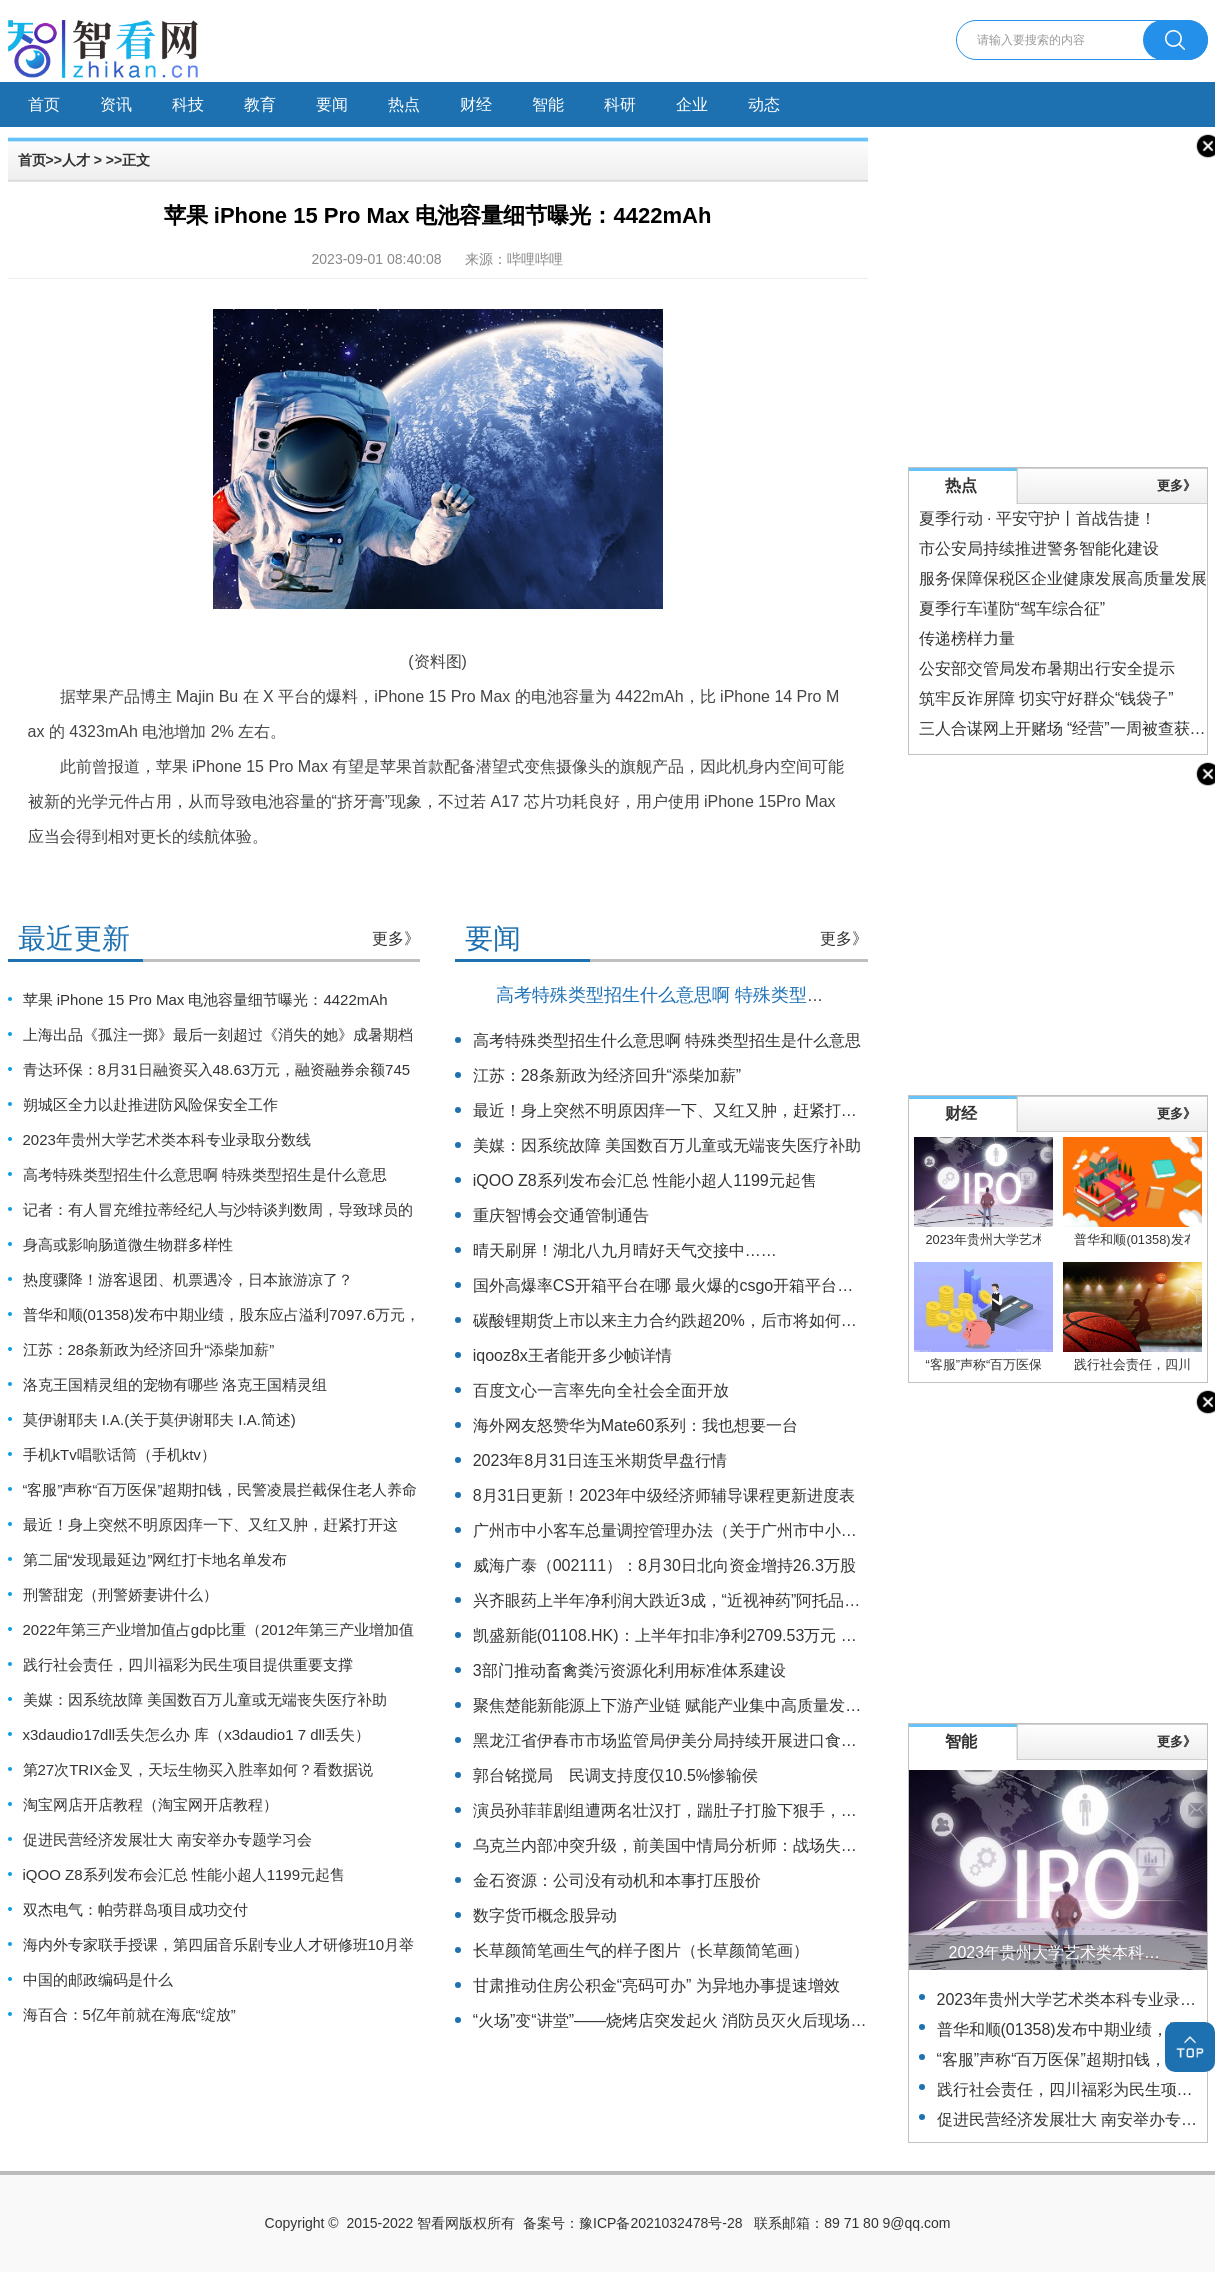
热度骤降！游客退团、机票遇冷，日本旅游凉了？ (188, 1279)
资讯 (116, 104)
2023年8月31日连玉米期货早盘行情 (600, 1460)
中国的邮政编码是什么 (98, 1979)
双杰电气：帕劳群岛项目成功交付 (135, 1909)
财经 (476, 104)
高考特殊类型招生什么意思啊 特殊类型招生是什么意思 (205, 1174)
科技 (188, 104)
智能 (548, 104)
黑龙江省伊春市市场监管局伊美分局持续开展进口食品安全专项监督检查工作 (745, 1740)
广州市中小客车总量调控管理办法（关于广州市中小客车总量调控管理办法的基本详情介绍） (801, 1530)
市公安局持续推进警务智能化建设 (1039, 548)
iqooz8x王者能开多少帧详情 (572, 1355)
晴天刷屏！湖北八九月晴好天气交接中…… (625, 1250)
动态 (764, 104)
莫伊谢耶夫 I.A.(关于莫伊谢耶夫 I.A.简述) (159, 1419)
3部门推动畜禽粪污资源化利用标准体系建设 (629, 1670)
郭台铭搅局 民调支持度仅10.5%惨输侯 (615, 1775)
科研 (620, 104)
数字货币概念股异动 (545, 1915)
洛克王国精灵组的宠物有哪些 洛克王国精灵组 (175, 1384)
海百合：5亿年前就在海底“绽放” (129, 2014)
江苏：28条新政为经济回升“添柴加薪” (149, 1349)
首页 (44, 104)
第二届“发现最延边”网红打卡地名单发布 (155, 1559)
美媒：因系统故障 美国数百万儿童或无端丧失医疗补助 (205, 1699)
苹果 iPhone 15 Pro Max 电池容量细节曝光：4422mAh (205, 999)
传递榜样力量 (967, 638)
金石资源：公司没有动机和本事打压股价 (617, 1880)
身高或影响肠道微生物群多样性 (128, 1244)
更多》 (396, 938)
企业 (692, 104)
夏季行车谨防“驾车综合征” (1012, 608)
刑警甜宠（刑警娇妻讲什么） (120, 1594)
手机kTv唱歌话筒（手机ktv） (119, 1454)
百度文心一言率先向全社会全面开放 (601, 1390)
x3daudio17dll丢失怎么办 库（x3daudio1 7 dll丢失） (197, 1734)
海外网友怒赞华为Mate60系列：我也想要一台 (635, 1425)
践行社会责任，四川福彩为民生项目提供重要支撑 (188, 1664)
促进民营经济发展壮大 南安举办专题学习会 (167, 1839)
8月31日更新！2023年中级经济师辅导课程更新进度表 (664, 1495)
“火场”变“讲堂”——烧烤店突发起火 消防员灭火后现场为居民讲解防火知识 (734, 2020)
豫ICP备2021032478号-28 (660, 2223)
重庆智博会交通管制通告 (561, 1215)
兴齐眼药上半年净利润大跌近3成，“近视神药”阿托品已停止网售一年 (715, 1600)
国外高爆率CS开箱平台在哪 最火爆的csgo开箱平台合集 (671, 1285)
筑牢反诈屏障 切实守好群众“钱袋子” (1046, 698)
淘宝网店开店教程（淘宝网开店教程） (150, 1804)
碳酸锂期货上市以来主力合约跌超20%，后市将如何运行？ (681, 1320)
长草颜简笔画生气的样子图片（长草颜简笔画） (641, 1950)
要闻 (332, 104)
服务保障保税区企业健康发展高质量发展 (1063, 578)
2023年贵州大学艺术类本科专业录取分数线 (167, 1139)
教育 (260, 104)
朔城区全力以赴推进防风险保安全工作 (150, 1104)
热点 (404, 104)
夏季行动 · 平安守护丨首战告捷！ (1037, 518)
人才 (76, 160)
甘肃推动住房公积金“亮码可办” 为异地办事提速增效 (656, 1985)
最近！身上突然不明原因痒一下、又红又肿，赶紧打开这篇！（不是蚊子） (737, 1110)
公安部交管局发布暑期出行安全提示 (1047, 668)
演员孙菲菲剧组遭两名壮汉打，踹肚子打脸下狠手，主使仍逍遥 (697, 1810)
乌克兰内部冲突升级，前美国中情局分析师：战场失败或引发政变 (705, 1845)
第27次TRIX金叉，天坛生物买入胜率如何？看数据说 (198, 1769)
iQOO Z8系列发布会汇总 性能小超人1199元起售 (184, 1874)
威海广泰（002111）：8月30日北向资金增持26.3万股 (664, 1565)
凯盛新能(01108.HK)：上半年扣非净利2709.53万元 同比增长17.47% (716, 1635)
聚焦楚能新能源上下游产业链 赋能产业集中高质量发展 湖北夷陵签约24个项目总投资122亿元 (803, 1705)
